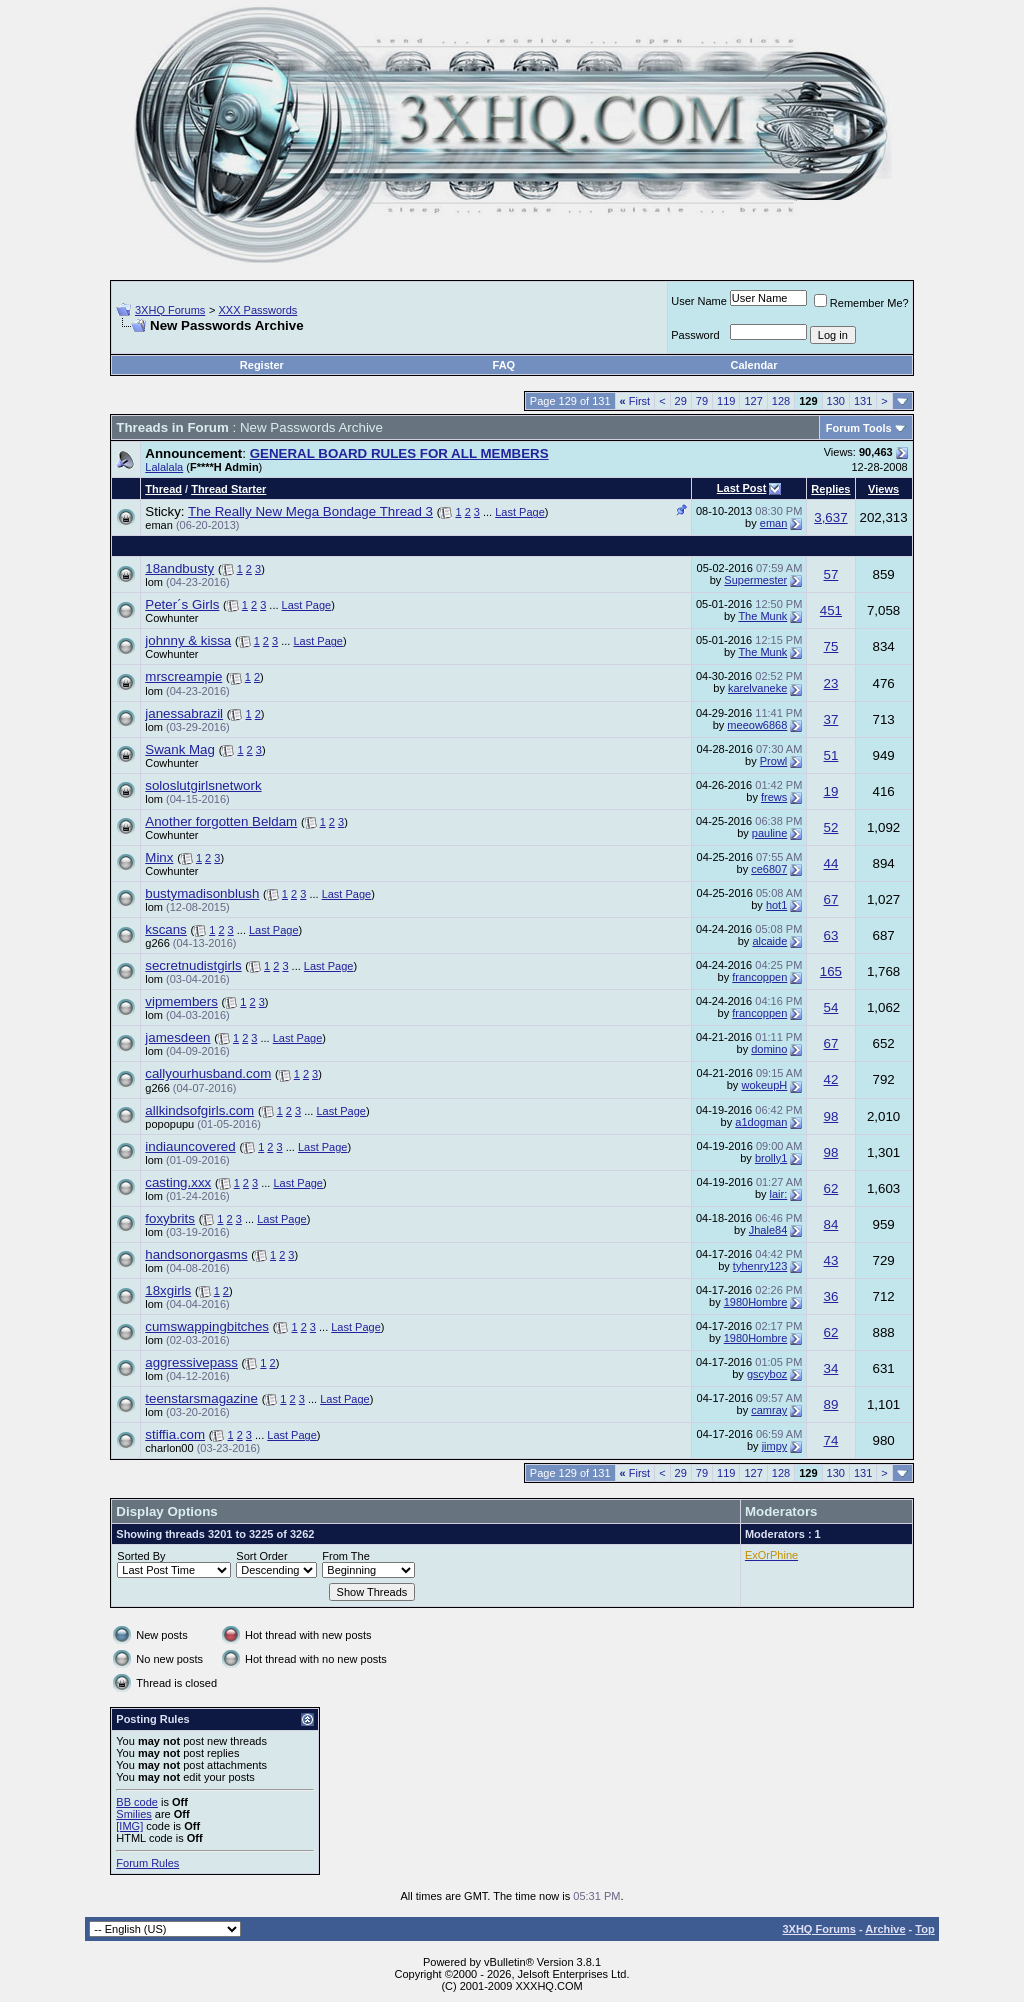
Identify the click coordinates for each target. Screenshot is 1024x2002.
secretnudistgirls (193, 965)
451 (831, 610)
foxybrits (170, 1218)
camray (769, 1410)
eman (159, 525)
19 (831, 791)
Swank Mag (180, 749)
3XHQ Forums (170, 310)
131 (863, 401)
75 (831, 646)
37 (831, 719)
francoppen (759, 977)
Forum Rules (147, 1863)
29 (681, 401)
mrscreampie (183, 676)
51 (831, 755)
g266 (157, 943)
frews (774, 797)
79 (702, 401)
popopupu (169, 1124)
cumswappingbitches (207, 1326)
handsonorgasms (196, 1254)
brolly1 (771, 1158)
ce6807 (769, 869)
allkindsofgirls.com (199, 1110)
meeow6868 (757, 725)
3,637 (830, 517)
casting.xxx (178, 1182)
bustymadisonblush (202, 893)
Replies (830, 489)
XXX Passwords (257, 310)
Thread (163, 489)
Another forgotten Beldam (221, 821)
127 (753, 401)
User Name (699, 301)
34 (831, 1368)
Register (262, 365)
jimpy (775, 1446)
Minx (159, 857)
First (635, 401)
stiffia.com (175, 1434)
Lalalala (164, 467)
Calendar (753, 365)
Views (883, 489)
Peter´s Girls (182, 604)
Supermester (755, 580)
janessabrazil (184, 713)
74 (831, 1440)
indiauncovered (190, 1146)
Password (695, 335)
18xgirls (168, 1290)
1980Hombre (756, 1302)
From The (345, 1556)
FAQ (504, 365)
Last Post (742, 488)
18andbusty (179, 568)
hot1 (776, 905)
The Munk (762, 616)
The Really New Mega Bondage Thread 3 (310, 511)
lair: (779, 1194)
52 (831, 827)
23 (831, 683)
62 (831, 1188)
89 (831, 1404)
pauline (769, 833)
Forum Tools (859, 428)
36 (831, 1296)
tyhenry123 (760, 1266)
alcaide (769, 941)
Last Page (520, 512)
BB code (137, 1802)
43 (831, 1260)
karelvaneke (757, 688)
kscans (165, 929)
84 (831, 1224)
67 (831, 899)
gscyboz (767, 1374)
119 (726, 401)
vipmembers (181, 1001)
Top (924, 1929)
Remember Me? (861, 303)
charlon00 (169, 1448)
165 (831, 971)
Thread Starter (228, 489)
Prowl (774, 761)
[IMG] (129, 1826)
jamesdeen (177, 1037)
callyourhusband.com (208, 1073)
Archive (885, 1929)
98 (831, 1116)
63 (831, 935)
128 (781, 401)
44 (831, 863)
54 (831, 1007)
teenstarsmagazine (201, 1398)
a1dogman (761, 1122)
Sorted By (141, 1556)
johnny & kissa (188, 640)
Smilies (133, 1814)
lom (154, 582)
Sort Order (261, 1556)
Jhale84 (768, 1230)
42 (831, 1079)
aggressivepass (191, 1362)
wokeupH (764, 1085)
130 (836, 401)
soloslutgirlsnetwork (203, 785)
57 (831, 574)
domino (769, 1049)
